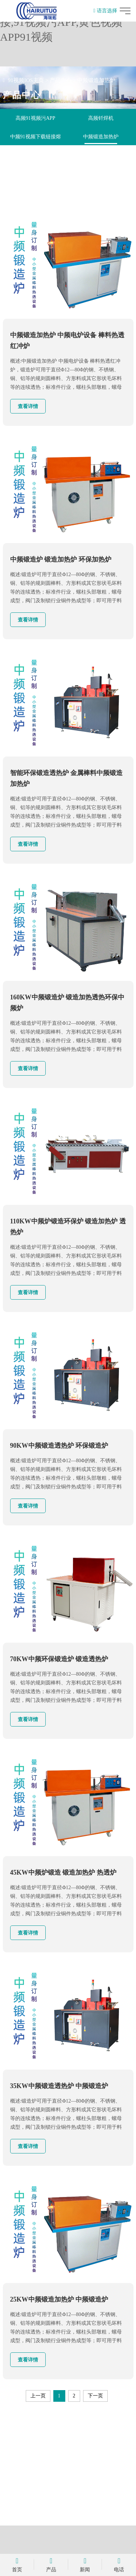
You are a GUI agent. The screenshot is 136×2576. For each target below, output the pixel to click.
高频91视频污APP (35, 118)
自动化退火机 (101, 155)
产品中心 (60, 80)
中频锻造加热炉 (96, 80)
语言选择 (105, 10)
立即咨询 (68, 2499)
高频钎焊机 (101, 118)
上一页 (38, 2395)
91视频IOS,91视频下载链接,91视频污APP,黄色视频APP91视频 (61, 22)
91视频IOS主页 (26, 80)
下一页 (95, 2395)
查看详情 (28, 406)
